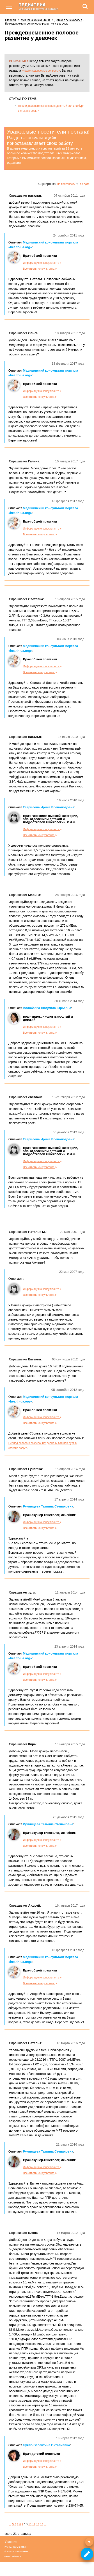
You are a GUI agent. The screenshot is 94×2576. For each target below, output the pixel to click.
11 (29, 2524)
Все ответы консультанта (40, 268)
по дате (84, 184)
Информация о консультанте (42, 262)
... (10, 2524)
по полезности (66, 184)
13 (37, 2524)
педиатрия (41, 6)
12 (33, 2524)
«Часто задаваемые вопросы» (41, 70)
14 (41, 2524)
